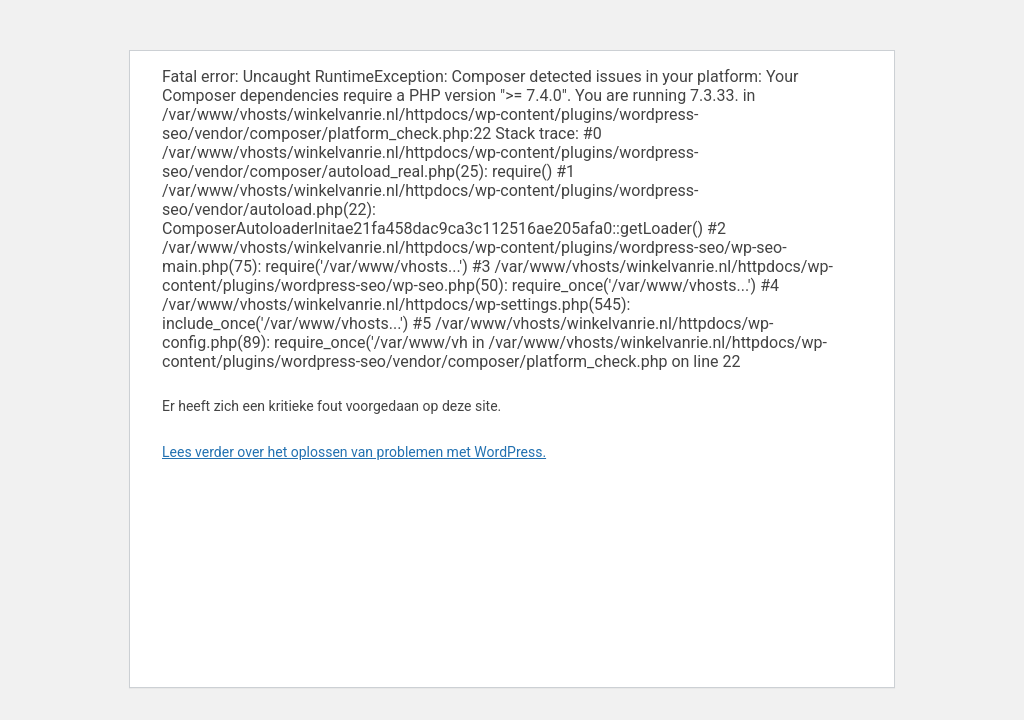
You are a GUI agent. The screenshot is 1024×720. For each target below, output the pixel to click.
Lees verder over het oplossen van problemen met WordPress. (354, 452)
